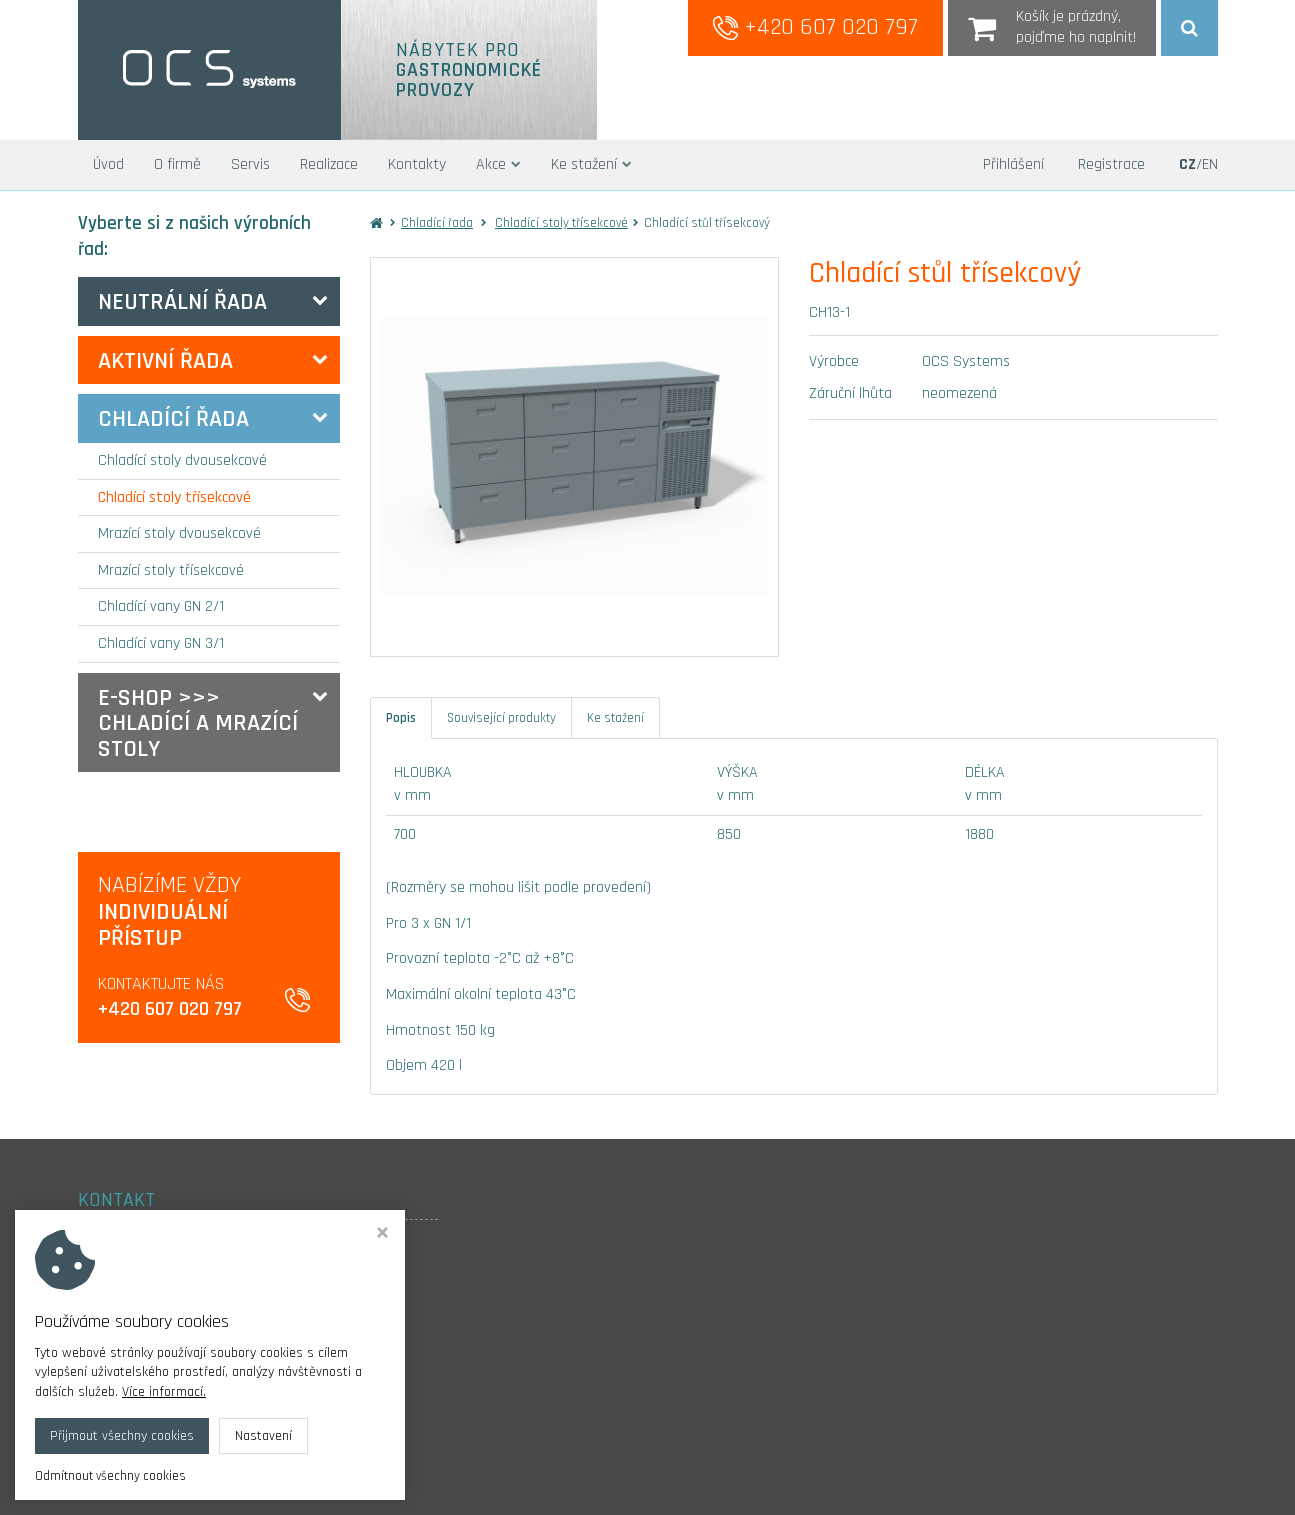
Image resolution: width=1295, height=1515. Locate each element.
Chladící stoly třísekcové (174, 497)
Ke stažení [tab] (615, 718)
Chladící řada (173, 419)
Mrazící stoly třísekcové (171, 570)
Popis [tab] (401, 718)
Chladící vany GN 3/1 (161, 643)
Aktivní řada (165, 361)
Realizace (329, 164)
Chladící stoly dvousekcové (182, 460)
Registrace (1111, 164)
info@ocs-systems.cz (150, 1365)
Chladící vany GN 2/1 (161, 606)
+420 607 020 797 (815, 27)
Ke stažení (591, 164)
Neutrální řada (182, 302)
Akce (498, 164)
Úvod (108, 164)
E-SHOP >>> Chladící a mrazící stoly (198, 723)
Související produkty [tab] (501, 718)
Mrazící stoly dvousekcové (179, 533)
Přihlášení (1013, 164)
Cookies (100, 1391)
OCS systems (242, 1484)
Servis (250, 164)
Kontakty (417, 164)
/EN (1198, 164)
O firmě (177, 164)
